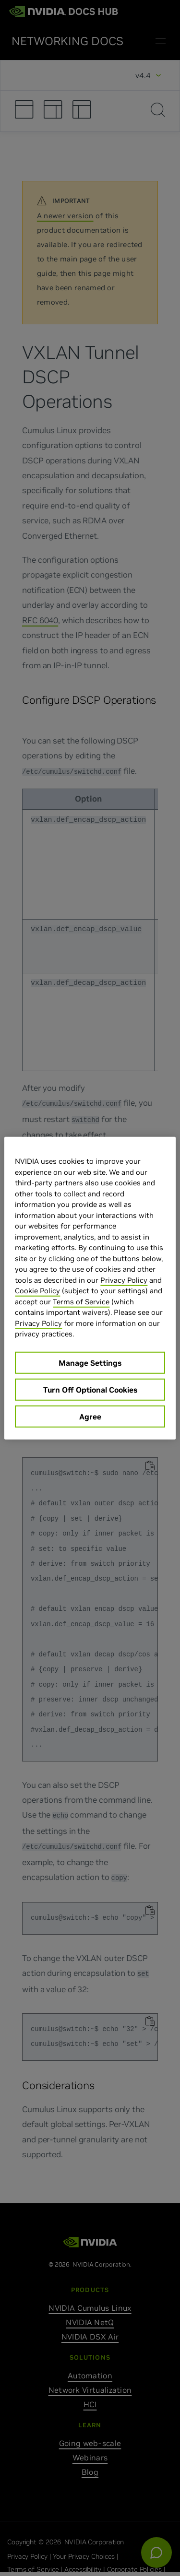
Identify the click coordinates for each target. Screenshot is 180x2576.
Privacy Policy (123, 1279)
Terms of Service (81, 1301)
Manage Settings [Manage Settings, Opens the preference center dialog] (90, 1362)
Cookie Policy (37, 1290)
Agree (90, 1416)
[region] (89, 1288)
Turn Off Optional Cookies (90, 1389)
